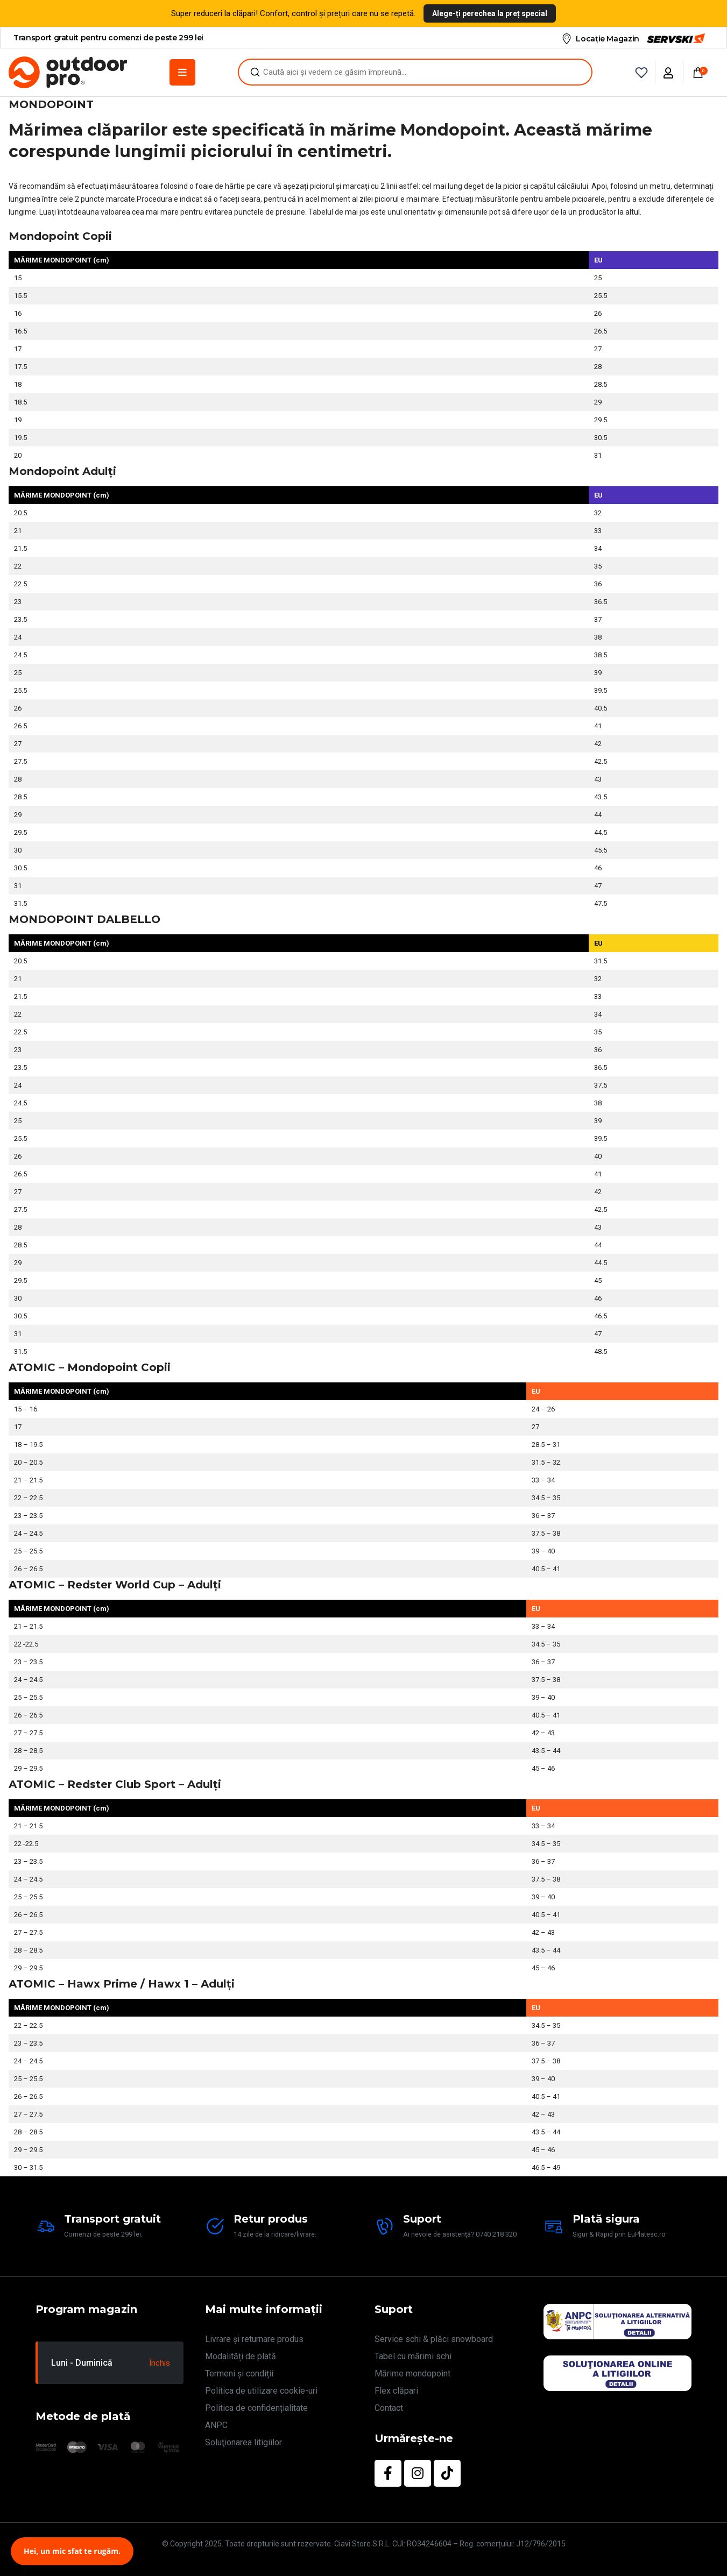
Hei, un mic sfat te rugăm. (72, 2551)
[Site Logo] (68, 72)
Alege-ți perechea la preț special (489, 13)
